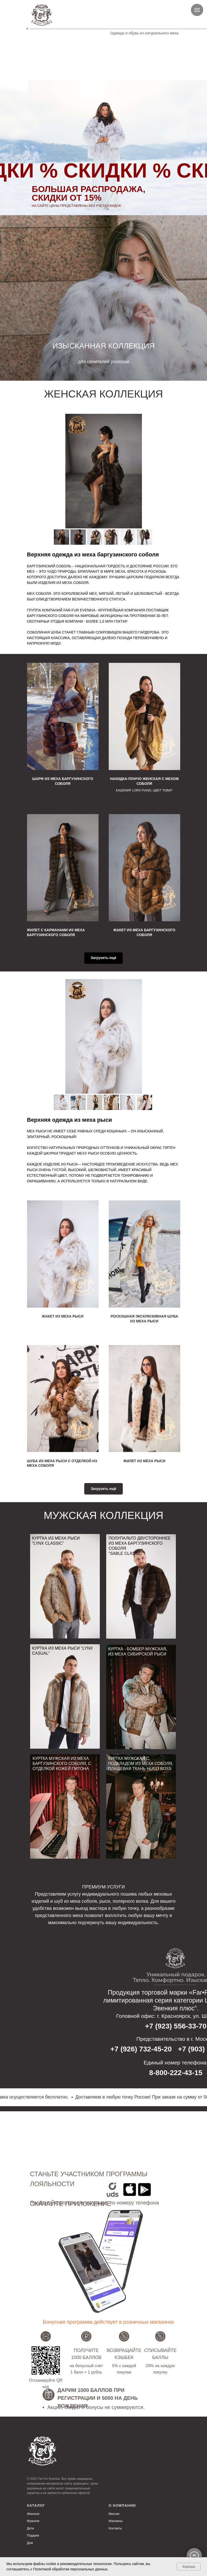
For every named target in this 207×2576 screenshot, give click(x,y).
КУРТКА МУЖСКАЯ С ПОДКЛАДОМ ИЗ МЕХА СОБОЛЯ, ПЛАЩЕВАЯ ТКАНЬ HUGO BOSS (140, 1763)
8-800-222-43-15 (175, 2073)
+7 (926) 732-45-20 (141, 2049)
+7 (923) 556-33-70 (175, 2026)
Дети (30, 2528)
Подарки (33, 2535)
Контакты (115, 2528)
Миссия (114, 2514)
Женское (33, 2514)
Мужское (33, 2521)
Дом (30, 2543)
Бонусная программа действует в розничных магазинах (108, 2322)
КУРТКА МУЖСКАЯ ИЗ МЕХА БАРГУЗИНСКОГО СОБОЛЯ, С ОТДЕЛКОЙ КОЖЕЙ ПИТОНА (62, 1763)
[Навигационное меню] (197, 10)
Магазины (116, 2521)
